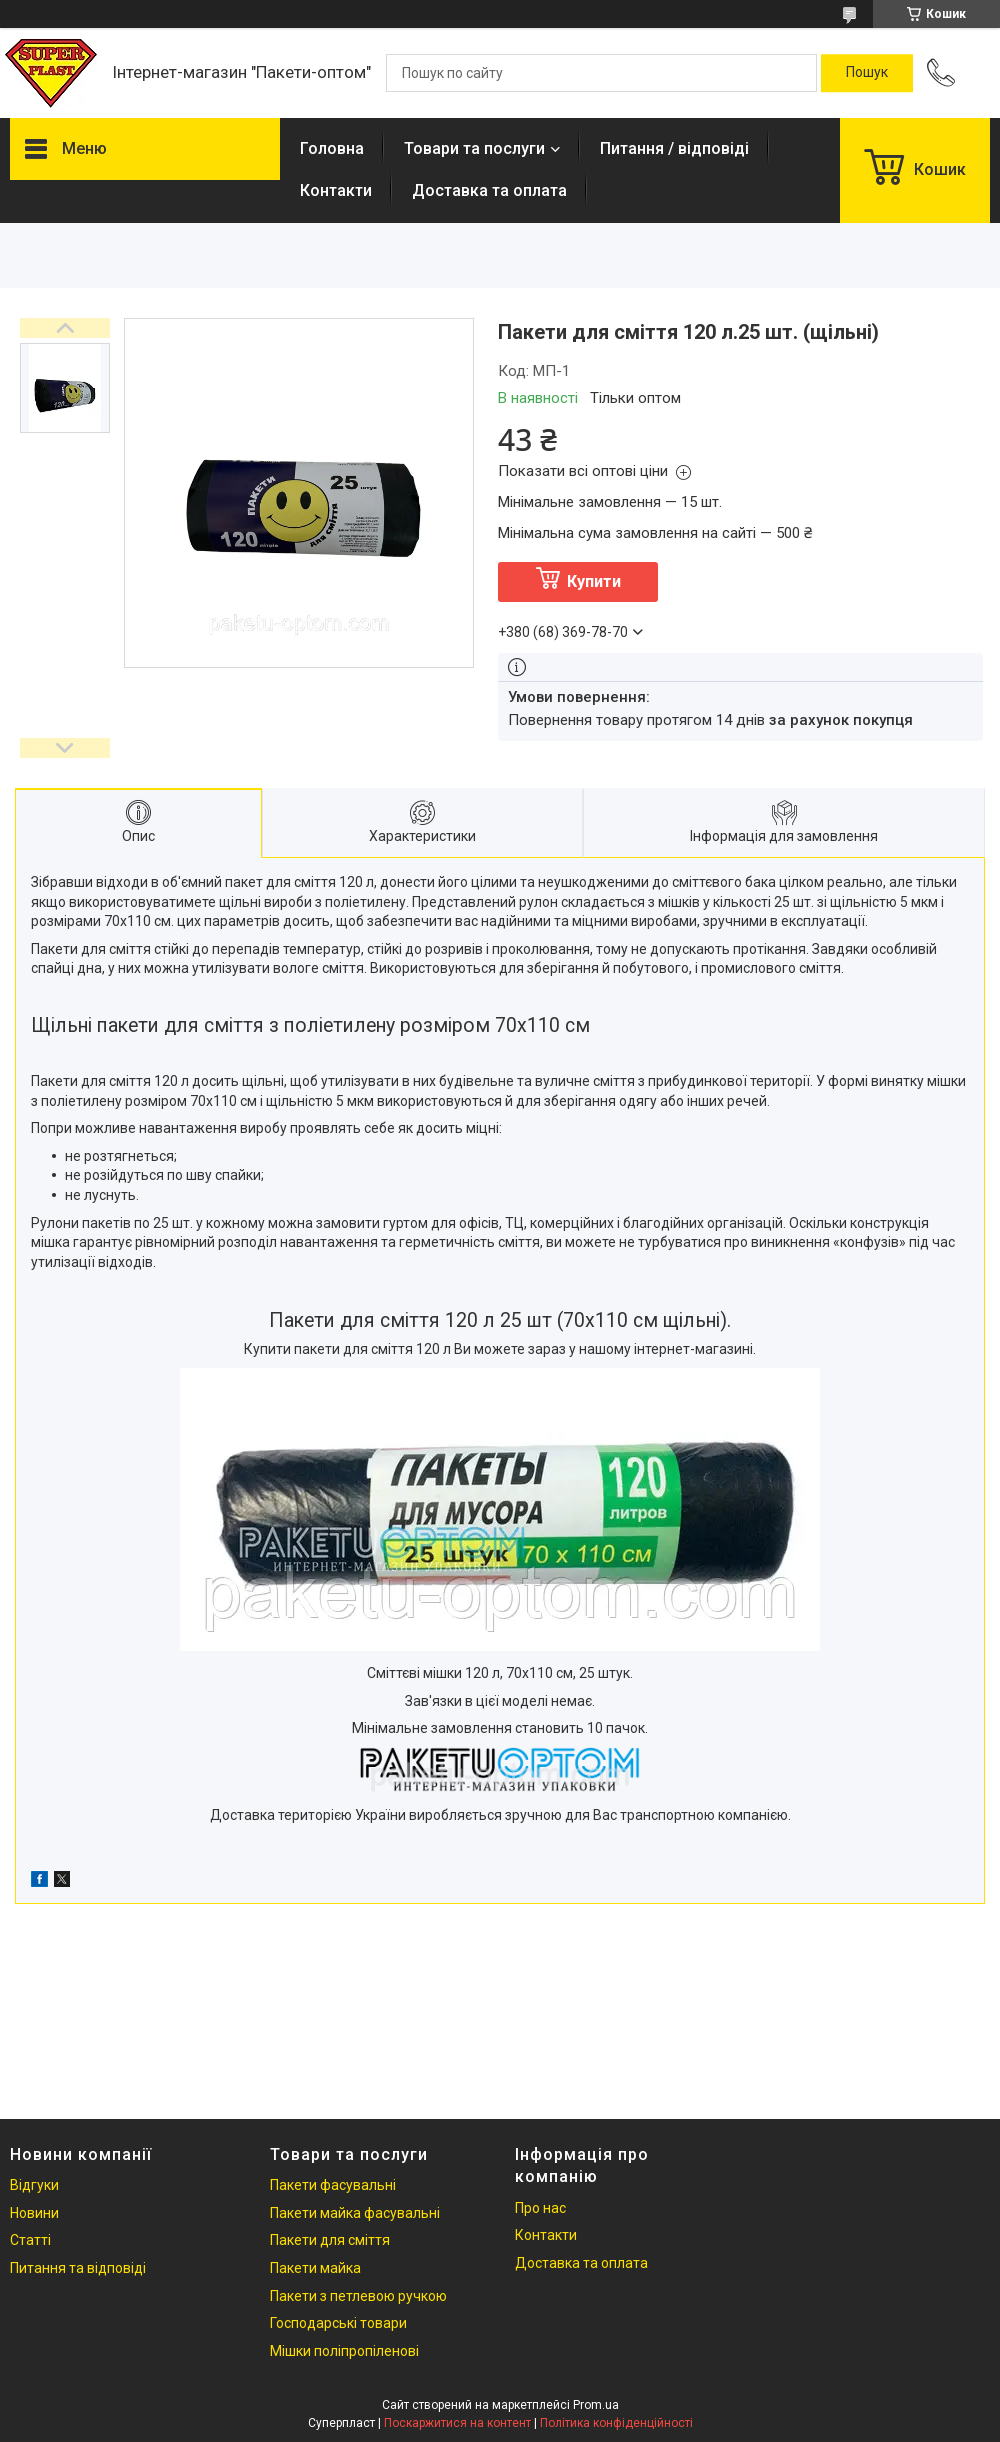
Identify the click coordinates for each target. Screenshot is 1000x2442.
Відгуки (34, 2185)
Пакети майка (315, 2268)
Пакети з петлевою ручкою (358, 2296)
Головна (332, 148)
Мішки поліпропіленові (344, 2351)
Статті (30, 2240)
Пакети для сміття (330, 2240)
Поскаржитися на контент (457, 2423)
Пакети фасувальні (333, 2185)
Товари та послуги (474, 148)
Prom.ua (596, 2405)
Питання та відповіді (78, 2268)
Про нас (540, 2208)
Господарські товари (338, 2323)
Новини (34, 2213)
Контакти (336, 190)
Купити (594, 581)
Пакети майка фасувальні (355, 2213)
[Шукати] (867, 73)
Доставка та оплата (489, 190)
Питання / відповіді (674, 148)
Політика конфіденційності (616, 2423)
